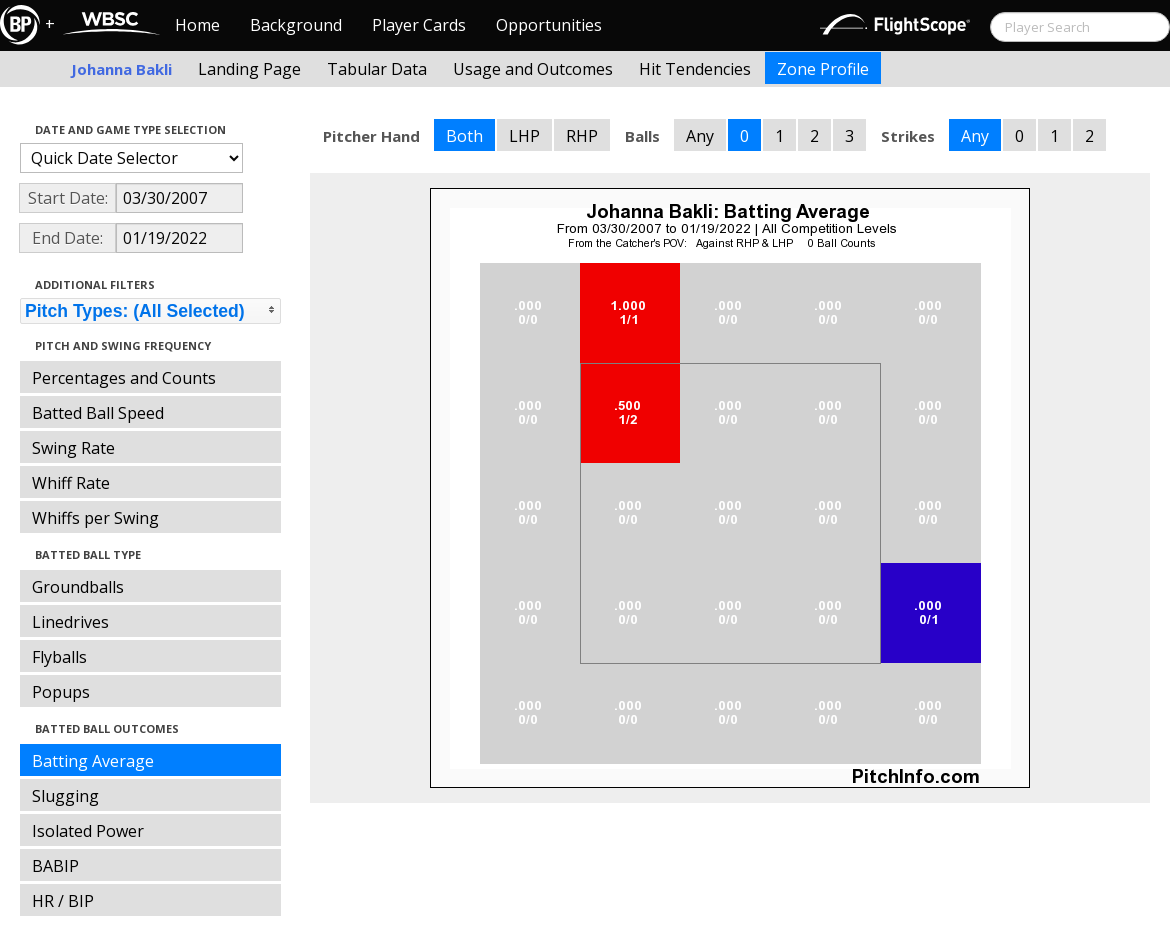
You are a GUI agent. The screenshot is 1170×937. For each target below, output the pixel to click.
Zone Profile (823, 69)
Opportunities (549, 25)
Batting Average (93, 761)
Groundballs (78, 587)
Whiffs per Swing (95, 518)
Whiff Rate (71, 483)
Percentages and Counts (124, 378)
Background (296, 25)
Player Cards (419, 25)
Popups (61, 692)
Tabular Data (377, 69)
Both (464, 136)
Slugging (65, 796)
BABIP (55, 866)
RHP (582, 136)
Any (700, 136)
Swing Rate (73, 448)
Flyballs (59, 657)
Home (197, 25)
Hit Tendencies (695, 69)
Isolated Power (88, 831)
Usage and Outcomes (533, 69)
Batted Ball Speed (98, 413)
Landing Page (249, 69)
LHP (524, 136)
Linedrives (70, 622)
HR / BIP (63, 901)
